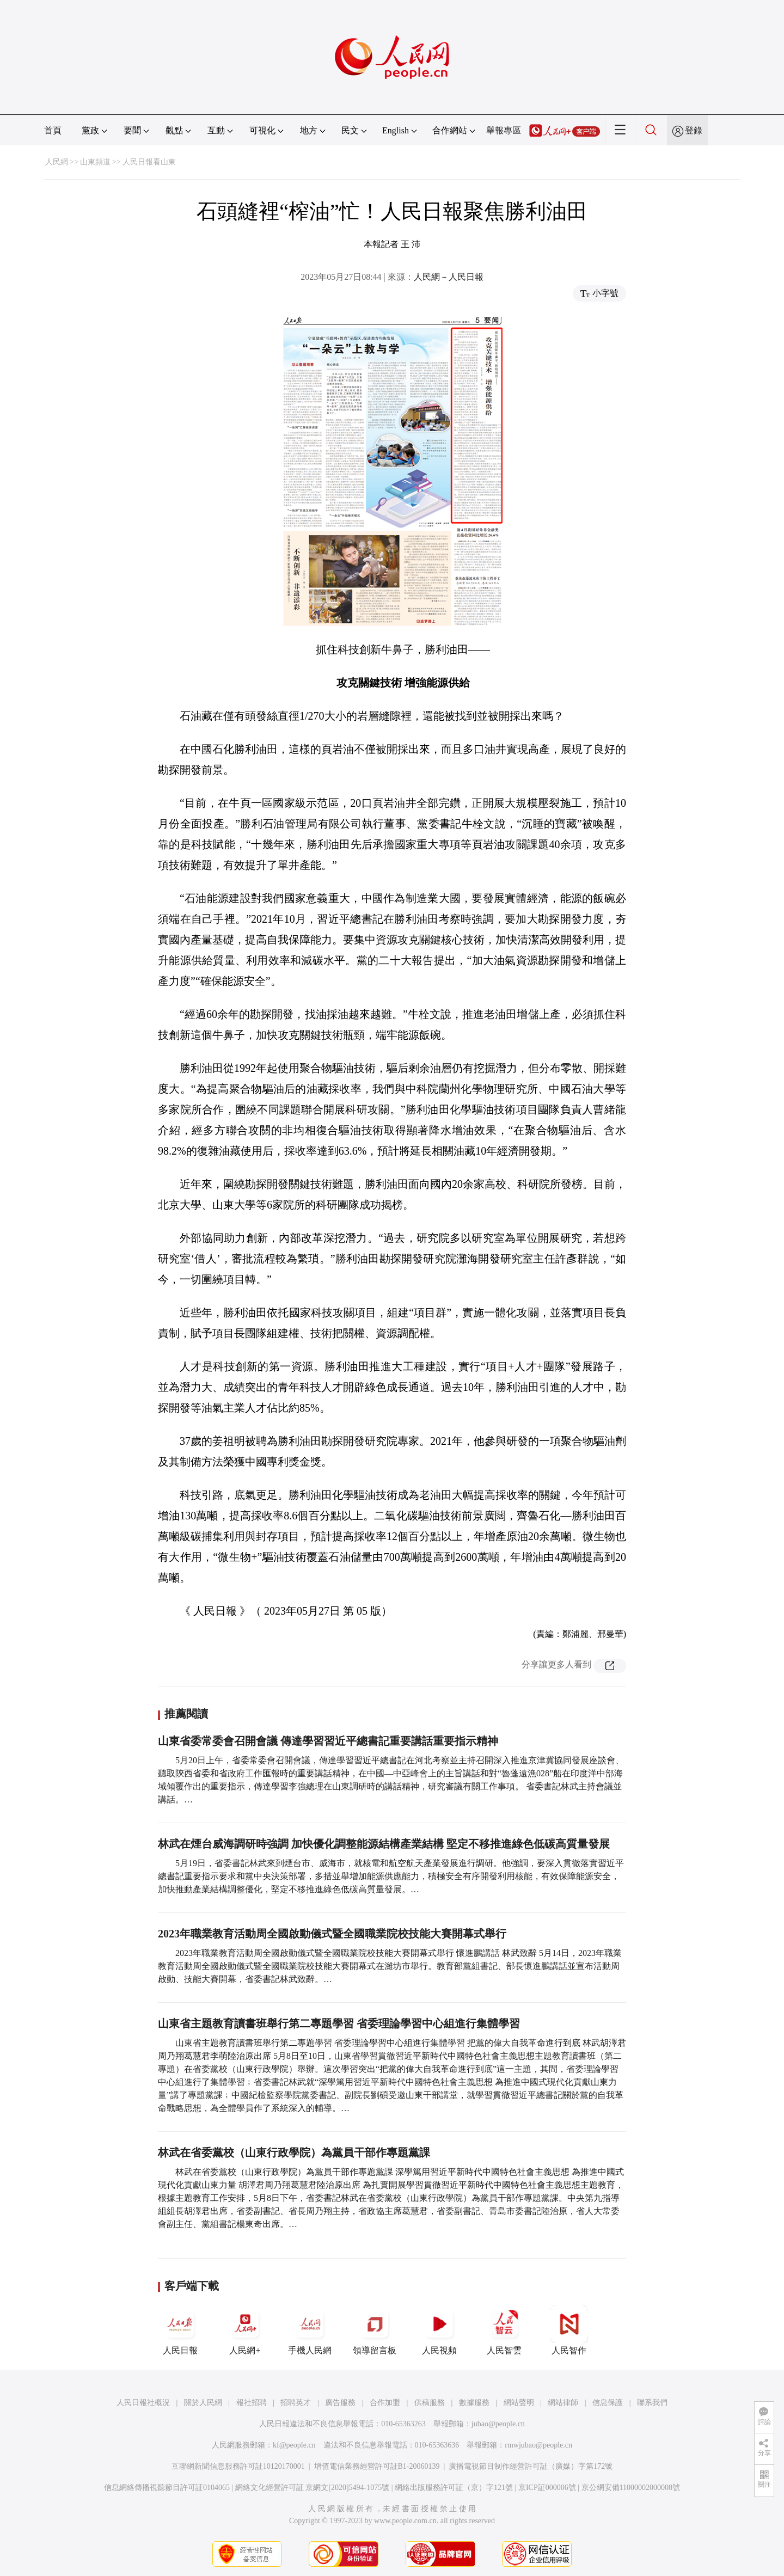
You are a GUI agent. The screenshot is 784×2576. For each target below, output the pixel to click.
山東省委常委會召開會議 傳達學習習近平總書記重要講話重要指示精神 (328, 1741)
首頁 (53, 130)
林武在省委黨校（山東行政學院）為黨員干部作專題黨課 (294, 2152)
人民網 (56, 162)
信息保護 (607, 2403)
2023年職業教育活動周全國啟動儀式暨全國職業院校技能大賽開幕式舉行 (332, 1934)
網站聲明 (519, 2403)
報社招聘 (251, 2403)
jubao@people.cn (498, 2424)
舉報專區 (503, 130)
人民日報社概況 (143, 2403)
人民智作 (569, 2330)
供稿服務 (429, 2403)
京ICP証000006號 (547, 2487)
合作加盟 (385, 2403)
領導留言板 (374, 2330)
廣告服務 (340, 2403)
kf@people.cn (294, 2445)
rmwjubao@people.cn (538, 2445)
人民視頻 (439, 2330)
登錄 (693, 130)
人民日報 (180, 2330)
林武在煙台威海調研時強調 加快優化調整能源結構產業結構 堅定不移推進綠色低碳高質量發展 (384, 1844)
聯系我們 (652, 2403)
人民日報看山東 (149, 162)
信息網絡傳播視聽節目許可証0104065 (167, 2487)
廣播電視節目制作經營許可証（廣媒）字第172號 (530, 2466)
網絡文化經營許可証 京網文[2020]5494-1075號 (312, 2487)
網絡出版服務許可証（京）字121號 (454, 2487)
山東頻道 (95, 162)
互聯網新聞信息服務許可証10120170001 (238, 2466)
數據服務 (474, 2403)
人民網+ (245, 2330)
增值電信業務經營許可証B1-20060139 (377, 2466)
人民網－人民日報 (448, 276)
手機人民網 (310, 2330)
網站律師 (563, 2403)
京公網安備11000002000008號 (630, 2487)
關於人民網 (203, 2403)
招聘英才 (295, 2403)
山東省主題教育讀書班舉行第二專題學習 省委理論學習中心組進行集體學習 (339, 2023)
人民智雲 (504, 2330)
